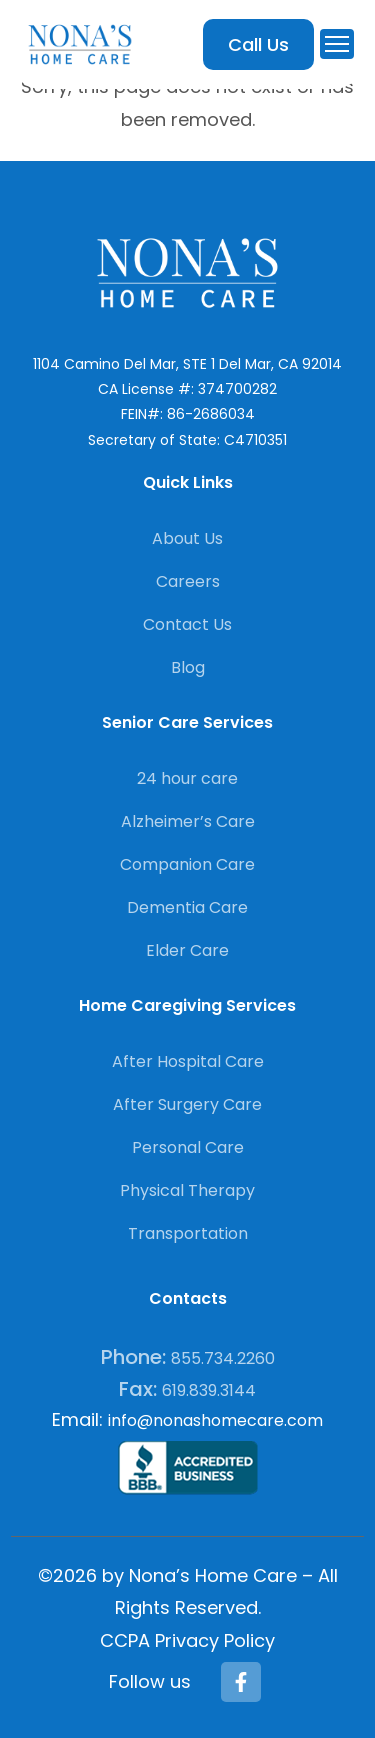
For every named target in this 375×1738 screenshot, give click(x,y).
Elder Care (187, 950)
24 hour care (187, 778)
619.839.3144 (209, 1390)
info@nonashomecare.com (215, 1420)
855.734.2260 (223, 1358)
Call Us (258, 44)
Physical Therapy (187, 1190)
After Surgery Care (187, 1104)
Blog (188, 667)
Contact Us (187, 624)
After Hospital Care (188, 1061)
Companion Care (187, 864)
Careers (188, 581)
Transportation (188, 1233)
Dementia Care (187, 907)
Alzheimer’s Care (188, 821)
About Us (187, 538)
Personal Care (188, 1147)
